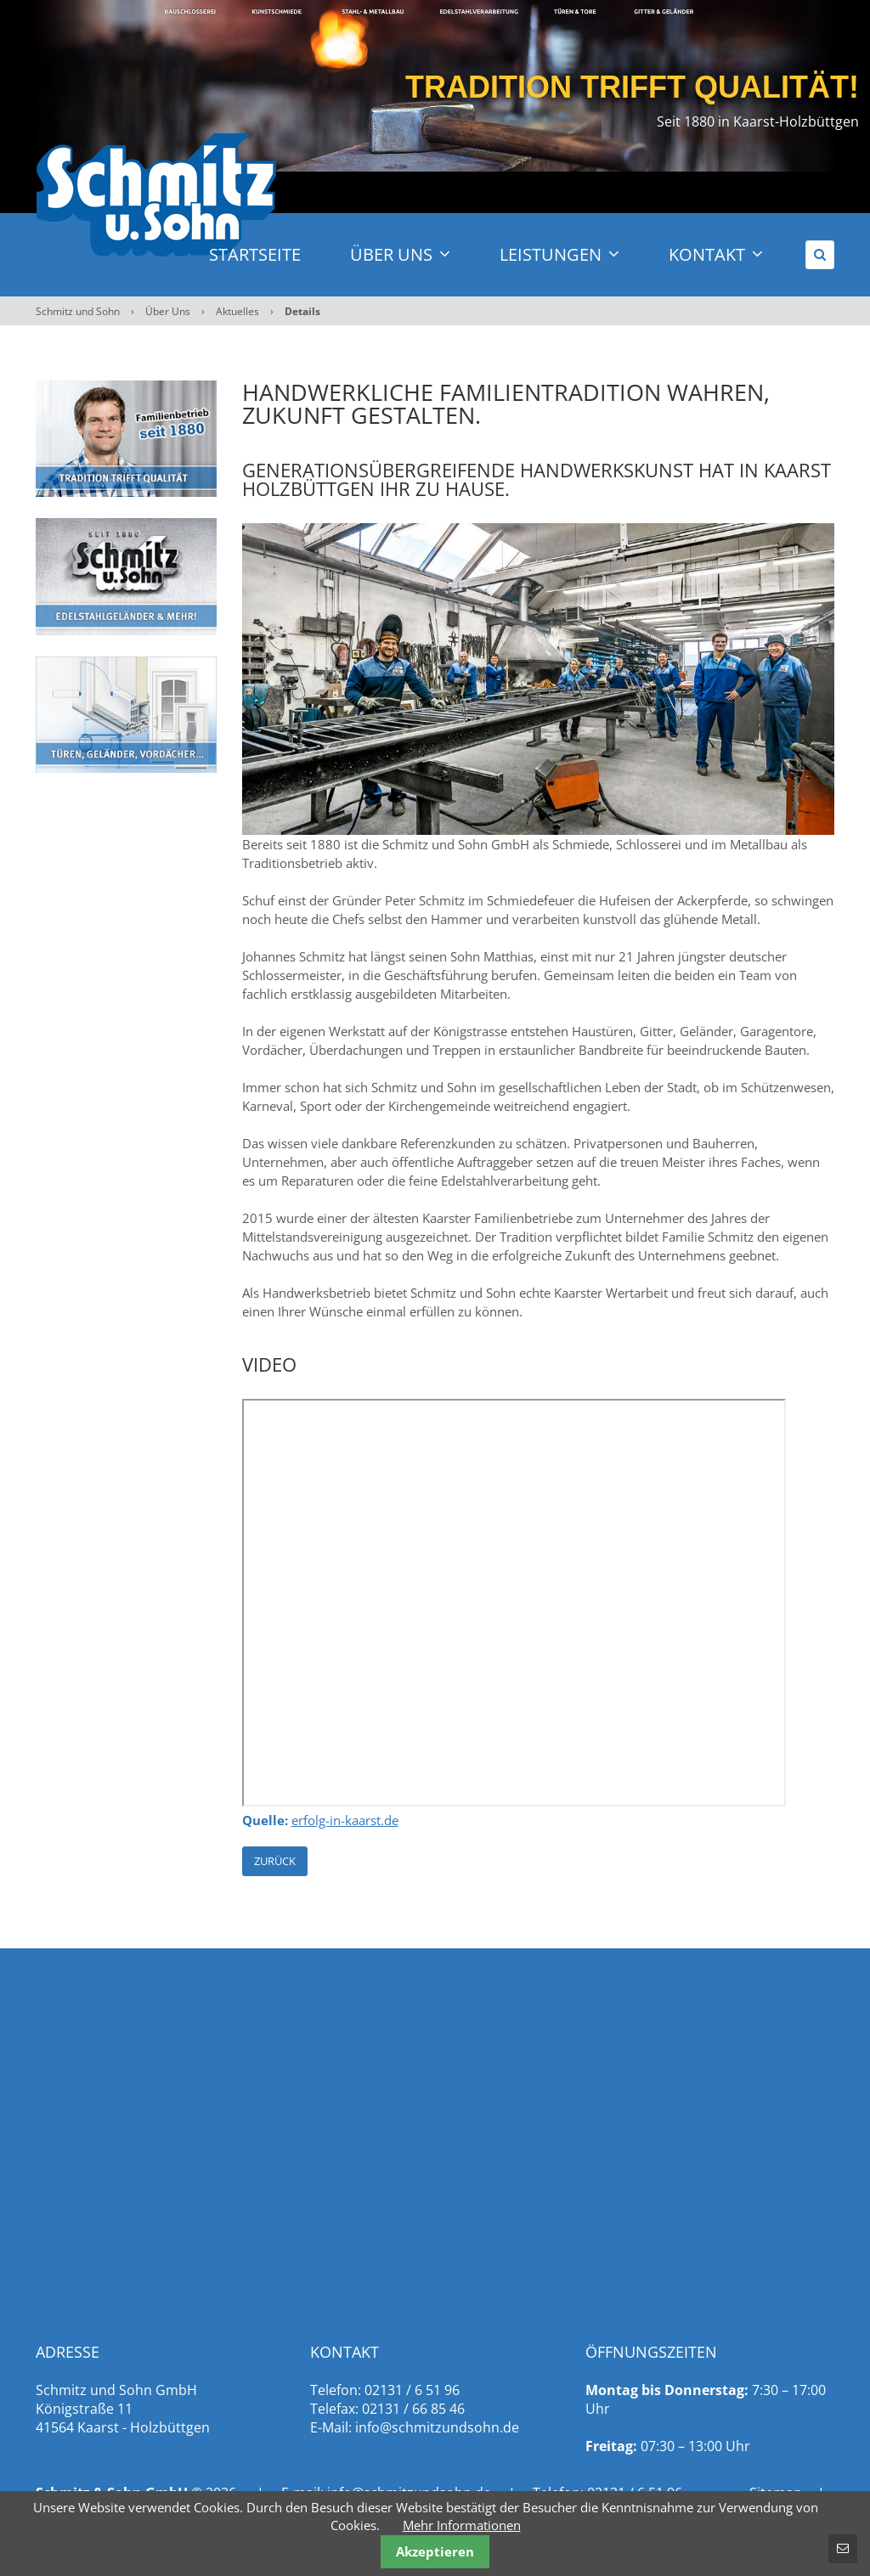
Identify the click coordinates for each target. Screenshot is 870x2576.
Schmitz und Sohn (78, 311)
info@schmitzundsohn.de (437, 2427)
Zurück (275, 1861)
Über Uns (167, 311)
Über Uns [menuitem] (400, 254)
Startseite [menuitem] (255, 254)
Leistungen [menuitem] (559, 254)
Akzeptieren (435, 2551)
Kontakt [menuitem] (716, 254)
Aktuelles (237, 311)
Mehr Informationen (462, 2525)
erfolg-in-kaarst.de (344, 1820)
